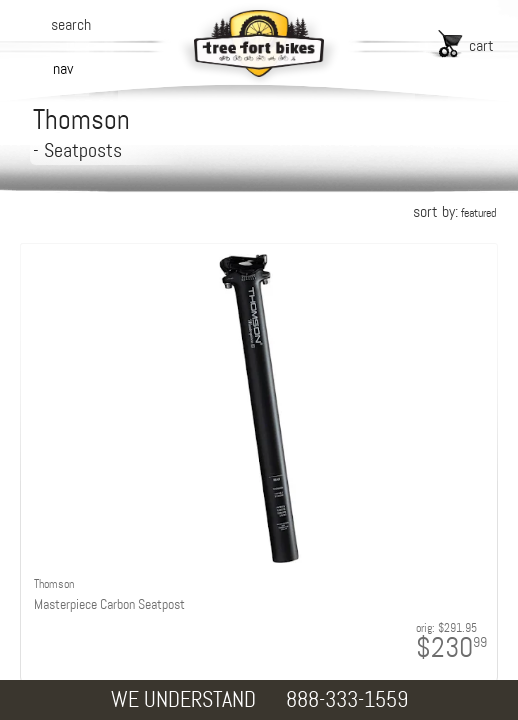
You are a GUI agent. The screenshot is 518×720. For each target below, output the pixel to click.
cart (481, 45)
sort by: (454, 211)
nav (63, 68)
